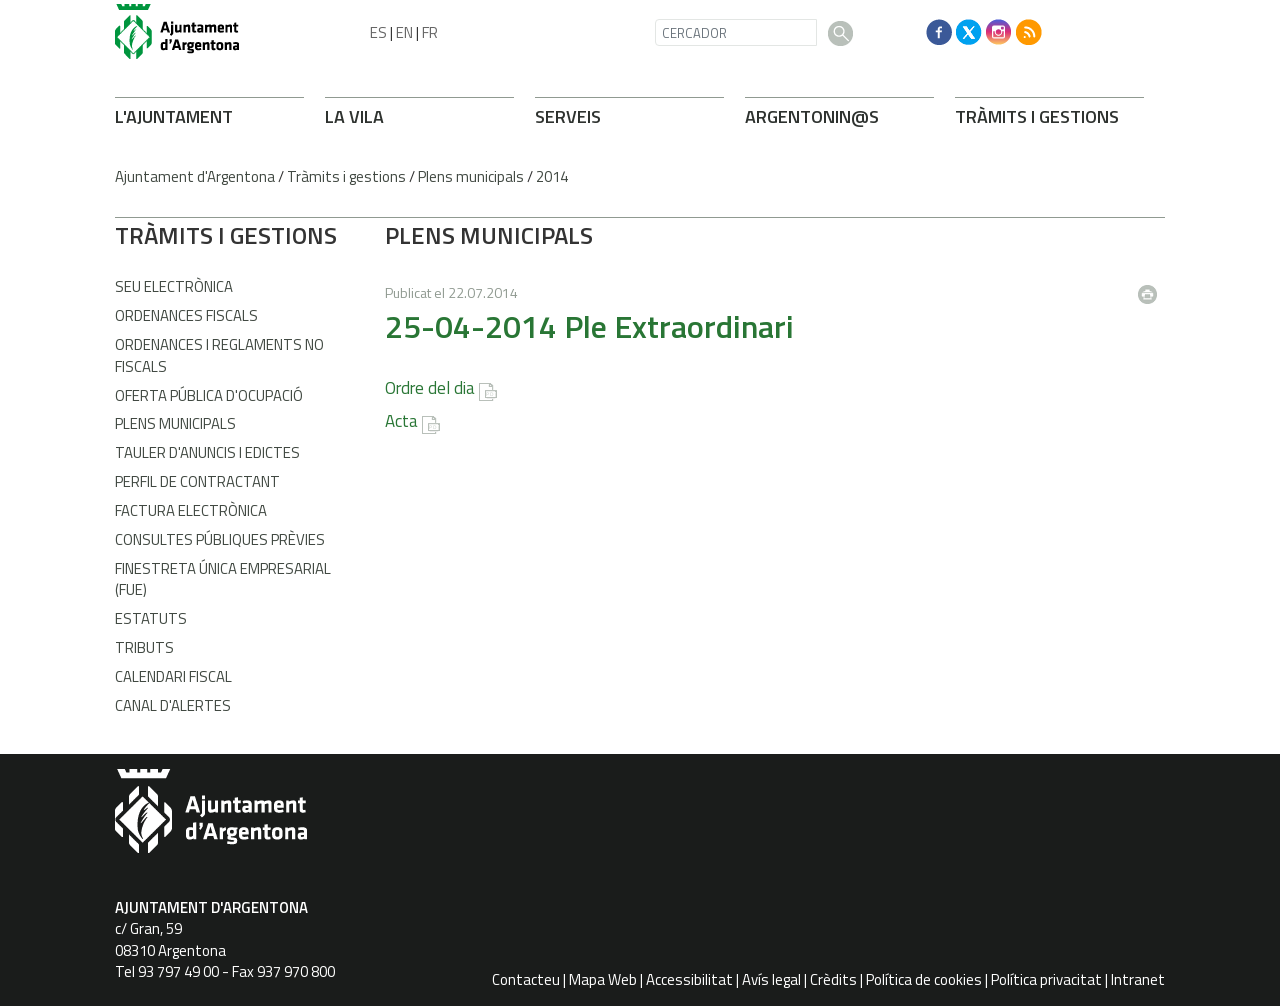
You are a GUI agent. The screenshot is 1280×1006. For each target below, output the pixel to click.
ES (378, 32)
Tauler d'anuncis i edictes (207, 452)
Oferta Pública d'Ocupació (209, 395)
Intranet (1138, 979)
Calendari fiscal (173, 676)
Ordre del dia (430, 388)
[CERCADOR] (736, 32)
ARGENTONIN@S (812, 116)
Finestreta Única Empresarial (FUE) (223, 579)
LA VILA (354, 116)
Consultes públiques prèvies (220, 539)
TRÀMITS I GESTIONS (1037, 116)
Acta (401, 421)
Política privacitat (1046, 979)
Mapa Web (603, 979)
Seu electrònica (174, 286)
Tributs (144, 647)
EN (404, 32)
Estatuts (151, 618)
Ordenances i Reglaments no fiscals (219, 355)
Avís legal (771, 979)
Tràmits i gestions (346, 176)
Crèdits (833, 979)
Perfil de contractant (197, 481)
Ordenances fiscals (186, 315)
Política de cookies (924, 979)
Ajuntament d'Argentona (195, 176)
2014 (552, 176)
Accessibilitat (689, 979)
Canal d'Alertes (173, 705)
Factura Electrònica (191, 510)
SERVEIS (568, 116)
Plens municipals (471, 176)
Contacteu (526, 979)
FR (430, 32)
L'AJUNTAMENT (174, 116)
